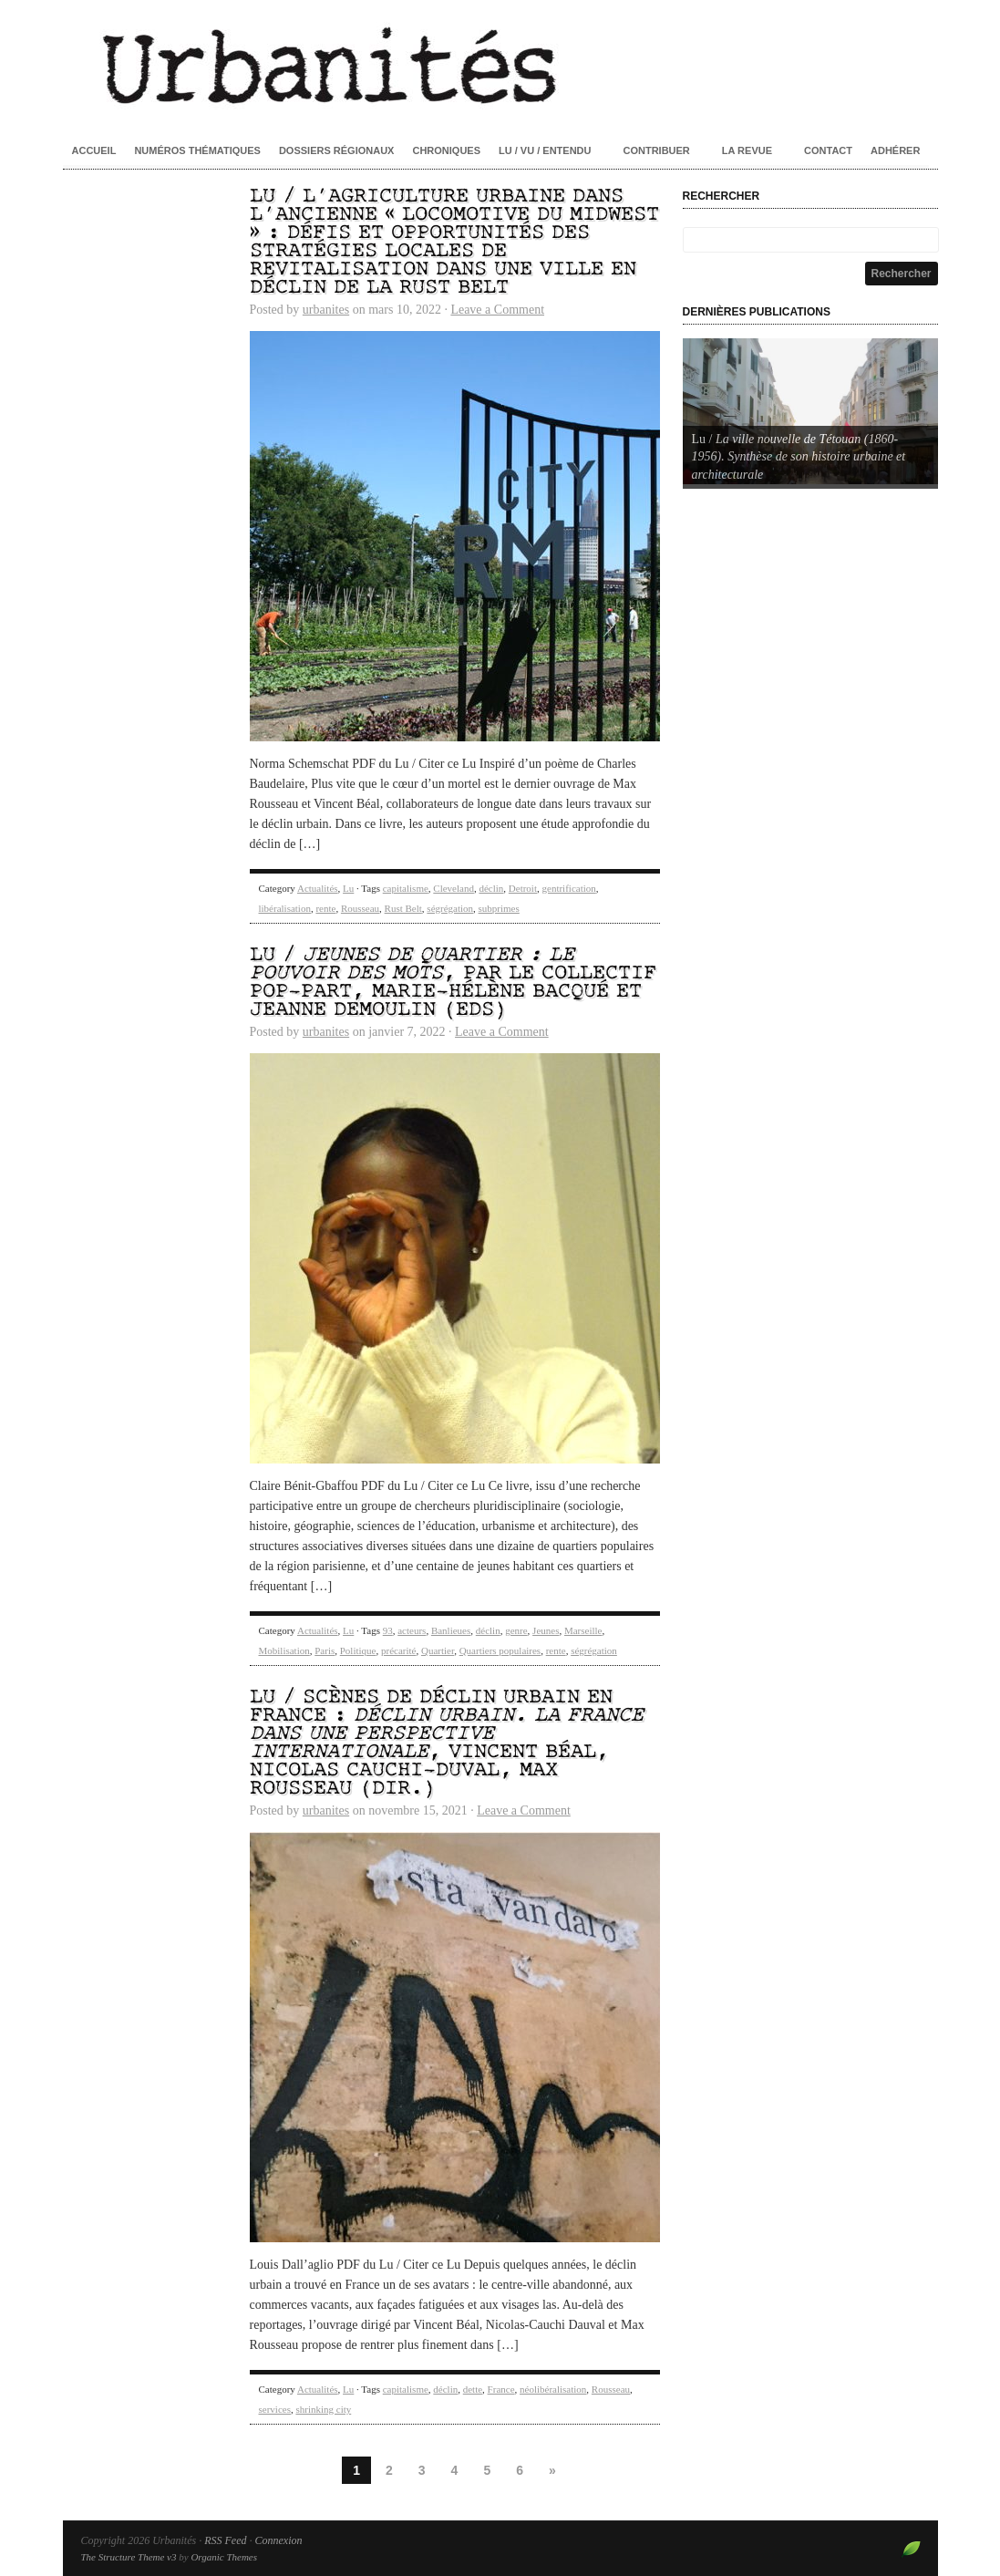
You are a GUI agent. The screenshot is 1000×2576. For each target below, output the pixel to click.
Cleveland (453, 888)
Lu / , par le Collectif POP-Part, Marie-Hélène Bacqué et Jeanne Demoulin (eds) (453, 982)
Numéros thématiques (197, 150)
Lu (348, 888)
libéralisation (285, 908)
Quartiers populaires (500, 1650)
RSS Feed (225, 2540)
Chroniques (446, 150)
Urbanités (500, 64)
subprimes (499, 908)
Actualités (317, 888)
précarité (398, 1650)
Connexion (278, 2540)
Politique (358, 1650)
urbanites (326, 309)
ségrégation (450, 908)
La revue (747, 150)
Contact (828, 150)
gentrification (569, 888)
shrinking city (323, 2409)
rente (325, 908)
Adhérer (895, 150)
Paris (324, 1650)
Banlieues (450, 1630)
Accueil (94, 150)
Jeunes (545, 1630)
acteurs (411, 1630)
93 (388, 1630)
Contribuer (656, 150)
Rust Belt (403, 908)
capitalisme (405, 888)
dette (472, 2389)
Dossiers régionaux (337, 150)
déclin (491, 888)
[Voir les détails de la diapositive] (810, 411)
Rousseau (360, 908)
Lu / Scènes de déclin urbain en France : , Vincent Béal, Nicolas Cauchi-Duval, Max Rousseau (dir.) (447, 1743)
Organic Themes (224, 2556)
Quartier (437, 1650)
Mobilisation (284, 1650)
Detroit (523, 888)
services (275, 2409)
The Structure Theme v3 (129, 2556)
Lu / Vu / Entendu (545, 150)
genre (516, 1630)
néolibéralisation (553, 2389)
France (501, 2389)
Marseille (583, 1630)
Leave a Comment (497, 309)
